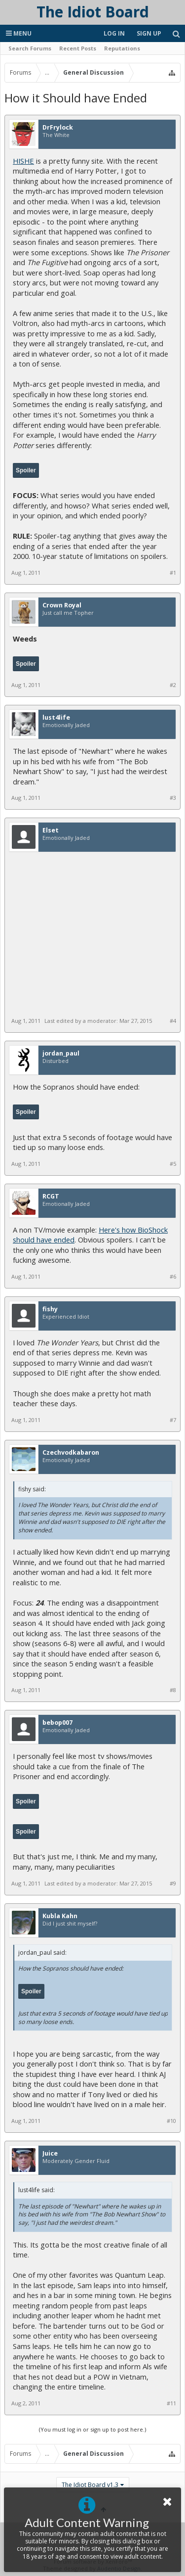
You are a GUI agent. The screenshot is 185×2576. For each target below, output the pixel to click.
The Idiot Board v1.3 (90, 2485)
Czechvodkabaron (70, 1453)
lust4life (56, 718)
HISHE (23, 161)
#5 (173, 1163)
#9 (173, 1883)
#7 (173, 1420)
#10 (171, 2120)
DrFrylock (57, 128)
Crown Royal (61, 605)
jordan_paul (60, 1054)
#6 (173, 1276)
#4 (173, 1020)
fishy (50, 1309)
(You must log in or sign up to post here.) (92, 2429)
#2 (173, 685)
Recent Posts (77, 48)
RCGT (50, 1196)
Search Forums (29, 48)
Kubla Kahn (59, 1916)
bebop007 (57, 1723)
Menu (19, 33)
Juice (50, 2154)
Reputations (122, 48)
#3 (173, 797)
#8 (173, 1690)
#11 (171, 2403)
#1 (173, 572)
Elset (50, 830)
